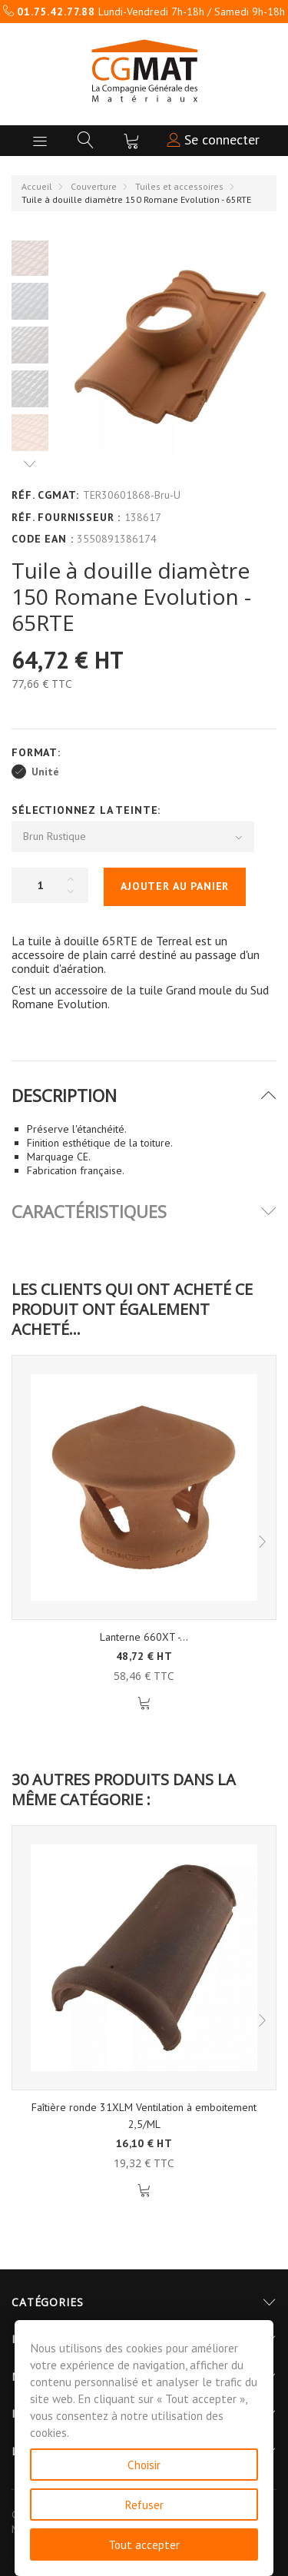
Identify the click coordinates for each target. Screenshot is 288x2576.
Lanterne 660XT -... (144, 1637)
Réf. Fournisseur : (66, 517)
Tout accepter (144, 2544)
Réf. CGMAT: (45, 495)
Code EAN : (42, 539)
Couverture (94, 186)
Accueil (37, 186)
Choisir (144, 2464)
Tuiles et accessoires (179, 186)
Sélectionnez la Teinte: (88, 810)
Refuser (144, 2504)
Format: (38, 752)
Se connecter (213, 139)
